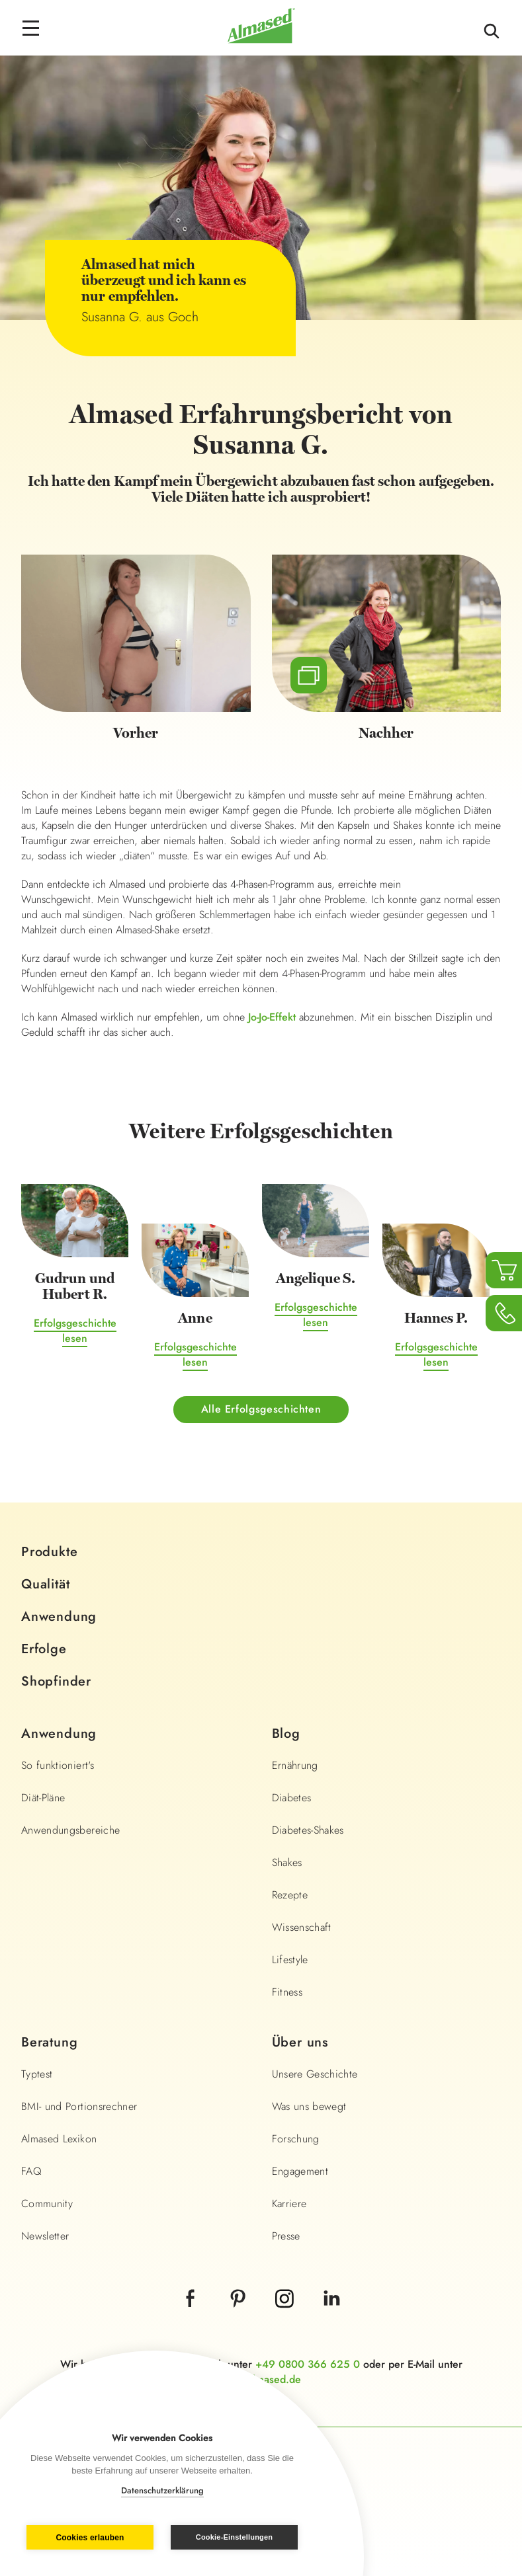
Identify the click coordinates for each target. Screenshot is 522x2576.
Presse (286, 2236)
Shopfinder (56, 1681)
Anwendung (59, 1616)
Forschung (296, 2138)
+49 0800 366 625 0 (307, 2364)
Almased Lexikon (59, 2138)
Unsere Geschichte (315, 2074)
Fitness (287, 1992)
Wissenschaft (301, 1927)
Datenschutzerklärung (162, 2490)
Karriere (289, 2203)
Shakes (287, 1862)
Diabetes (292, 1797)
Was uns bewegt (309, 2106)
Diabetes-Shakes (308, 1830)
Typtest (36, 2074)
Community (47, 2203)
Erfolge (44, 1649)
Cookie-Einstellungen (234, 2537)
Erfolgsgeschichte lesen (75, 1330)
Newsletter (45, 2236)
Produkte (49, 1551)
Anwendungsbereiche (70, 1830)
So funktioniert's (57, 1765)
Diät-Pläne (43, 1797)
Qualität (45, 1584)
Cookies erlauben (90, 2537)
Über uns (300, 2042)
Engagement (300, 2171)
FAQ (31, 2171)
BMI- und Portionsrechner (79, 2106)
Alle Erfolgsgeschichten (261, 1409)
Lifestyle (290, 1959)
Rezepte (290, 1894)
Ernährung (295, 1765)
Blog (286, 1733)
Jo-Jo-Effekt (272, 1017)
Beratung (49, 2042)
